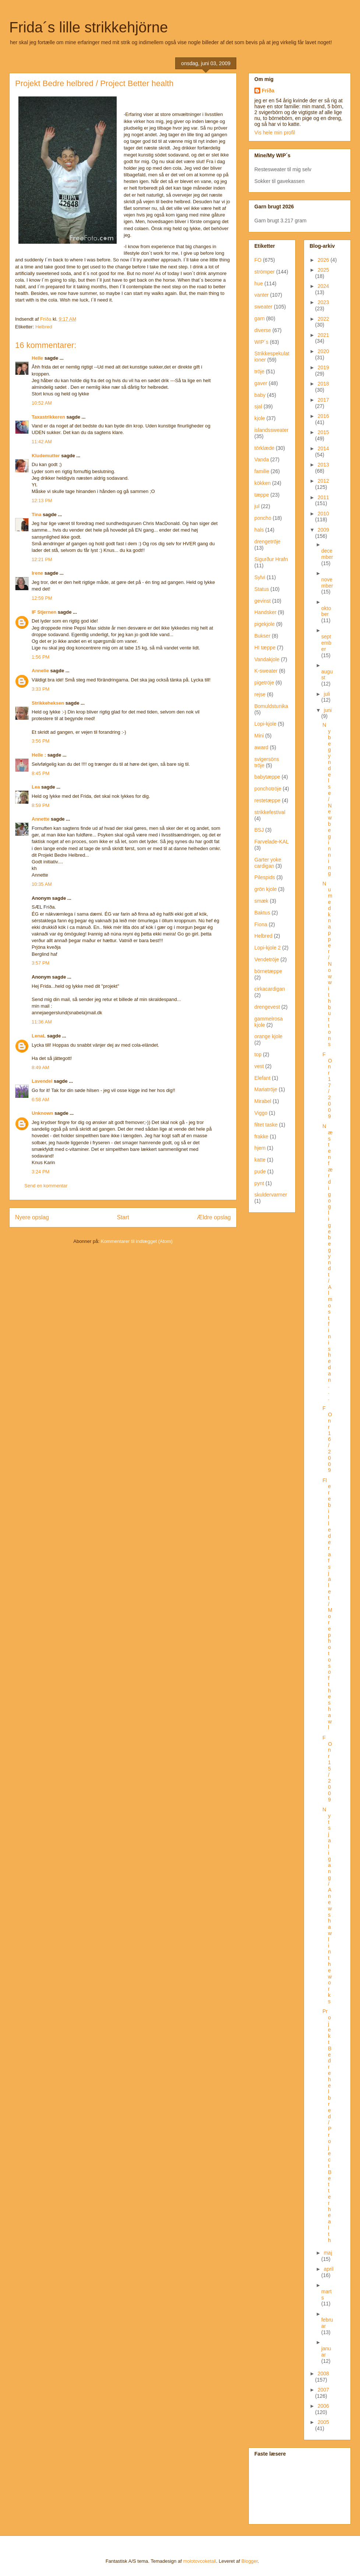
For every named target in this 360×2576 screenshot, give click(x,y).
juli (327, 694)
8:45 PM (40, 773)
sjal (258, 406)
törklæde (264, 448)
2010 (323, 514)
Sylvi (259, 577)
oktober (326, 611)
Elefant (262, 1078)
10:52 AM (42, 403)
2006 (323, 2406)
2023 (323, 302)
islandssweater (271, 430)
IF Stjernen (44, 612)
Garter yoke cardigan (267, 863)
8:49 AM (40, 1067)
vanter (261, 295)
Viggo (261, 1113)
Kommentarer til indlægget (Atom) (137, 1241)
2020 (323, 351)
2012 (323, 481)
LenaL (39, 1036)
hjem (259, 1148)
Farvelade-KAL (271, 842)
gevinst (262, 601)
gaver (260, 383)
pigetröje (264, 683)
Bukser (262, 636)
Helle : (39, 755)
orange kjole (268, 1036)
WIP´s (261, 342)
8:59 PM (40, 805)
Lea (36, 787)
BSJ (259, 830)
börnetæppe (268, 971)
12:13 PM (42, 500)
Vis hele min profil (274, 132)
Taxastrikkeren (48, 417)
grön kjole (265, 889)
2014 (323, 448)
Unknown (42, 1113)
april (328, 2269)
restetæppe (267, 800)
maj (328, 2253)
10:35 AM (42, 884)
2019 (323, 367)
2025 (323, 270)
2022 (323, 319)
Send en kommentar (45, 1185)
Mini (259, 736)
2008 (323, 2373)
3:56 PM (40, 741)
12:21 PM (42, 559)
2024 (323, 286)
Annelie (40, 670)
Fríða (268, 91)
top (257, 1054)
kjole (259, 418)
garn (259, 318)
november (327, 583)
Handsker (265, 612)
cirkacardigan (269, 989)
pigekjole (264, 624)
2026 (324, 260)
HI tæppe (265, 648)
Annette (40, 819)
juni (328, 710)
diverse (262, 330)
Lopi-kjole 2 (267, 948)
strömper (264, 272)
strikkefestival (269, 812)
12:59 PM (42, 598)
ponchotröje (267, 789)
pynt (259, 1183)
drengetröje (267, 542)
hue (258, 283)
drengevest (267, 1007)
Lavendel (42, 1081)
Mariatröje (265, 1089)
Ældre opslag (214, 1217)
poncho (262, 518)
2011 (323, 497)
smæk (261, 901)
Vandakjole (266, 659)
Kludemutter (46, 455)
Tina (37, 514)
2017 (323, 400)
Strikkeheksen (48, 703)
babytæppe (267, 777)
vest (259, 1066)
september (326, 643)
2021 (323, 335)
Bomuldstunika (271, 706)
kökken (262, 483)
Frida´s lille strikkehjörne (88, 27)
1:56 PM (40, 657)
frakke (261, 1136)
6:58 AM (40, 1099)
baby (259, 395)
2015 (323, 432)
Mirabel (262, 1101)
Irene (37, 573)
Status (261, 589)
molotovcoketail (199, 2561)
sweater (263, 307)
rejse (259, 694)
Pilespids (264, 877)
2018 (323, 384)
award (261, 747)
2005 (323, 2422)
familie (261, 471)
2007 (323, 2390)
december (327, 554)
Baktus (262, 913)
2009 (323, 530)
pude (260, 1171)
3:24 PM (40, 1171)
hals (259, 530)
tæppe (261, 495)
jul (257, 506)
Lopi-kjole (265, 724)
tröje (259, 371)
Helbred (43, 327)
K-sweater (266, 671)
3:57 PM (40, 963)
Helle (37, 358)
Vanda (261, 459)
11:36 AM (42, 1022)
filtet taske (266, 1125)
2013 (323, 465)
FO (257, 260)
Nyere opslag (32, 1217)
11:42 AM (42, 441)
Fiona (260, 924)
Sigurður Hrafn (271, 559)
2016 (323, 416)
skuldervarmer (270, 1195)
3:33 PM (40, 689)
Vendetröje (266, 959)
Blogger (249, 2561)
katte (259, 1160)
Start (123, 1217)
